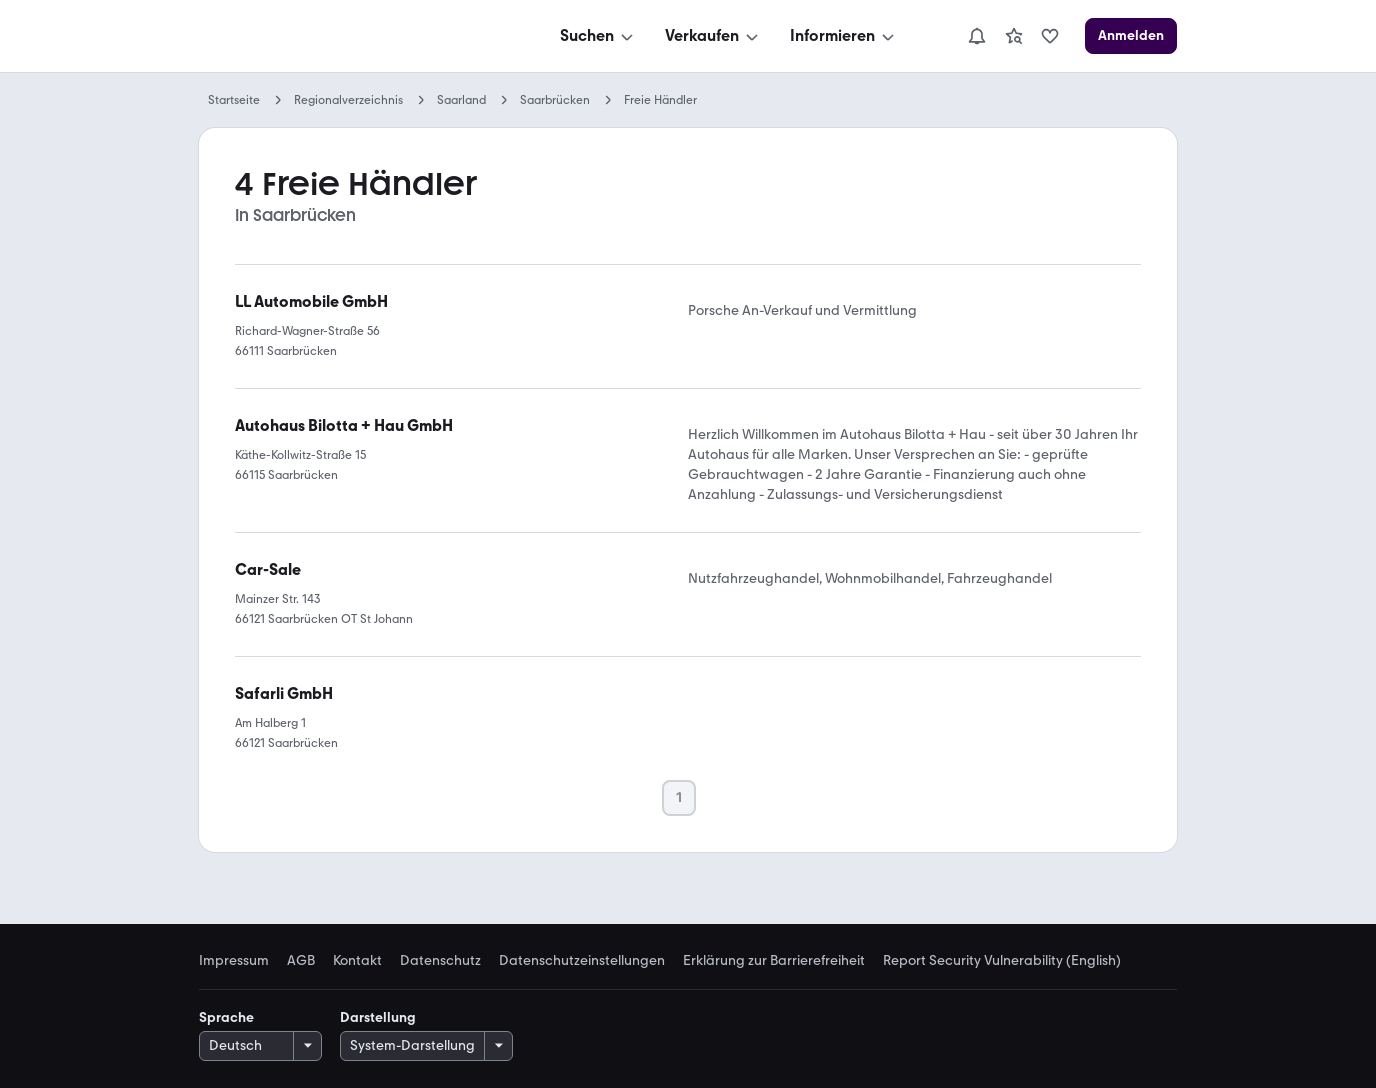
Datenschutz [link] (440, 961)
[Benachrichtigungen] (977, 36)
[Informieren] (844, 36)
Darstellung (378, 1017)
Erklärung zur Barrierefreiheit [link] (774, 961)
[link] (1014, 36)
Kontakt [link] (357, 961)
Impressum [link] (234, 961)
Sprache (226, 1017)
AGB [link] (301, 961)
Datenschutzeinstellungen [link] (582, 961)
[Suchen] (598, 36)
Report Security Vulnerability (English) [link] (1002, 961)
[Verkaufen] (713, 36)
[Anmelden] (1131, 36)
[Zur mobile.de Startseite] (349, 36)
